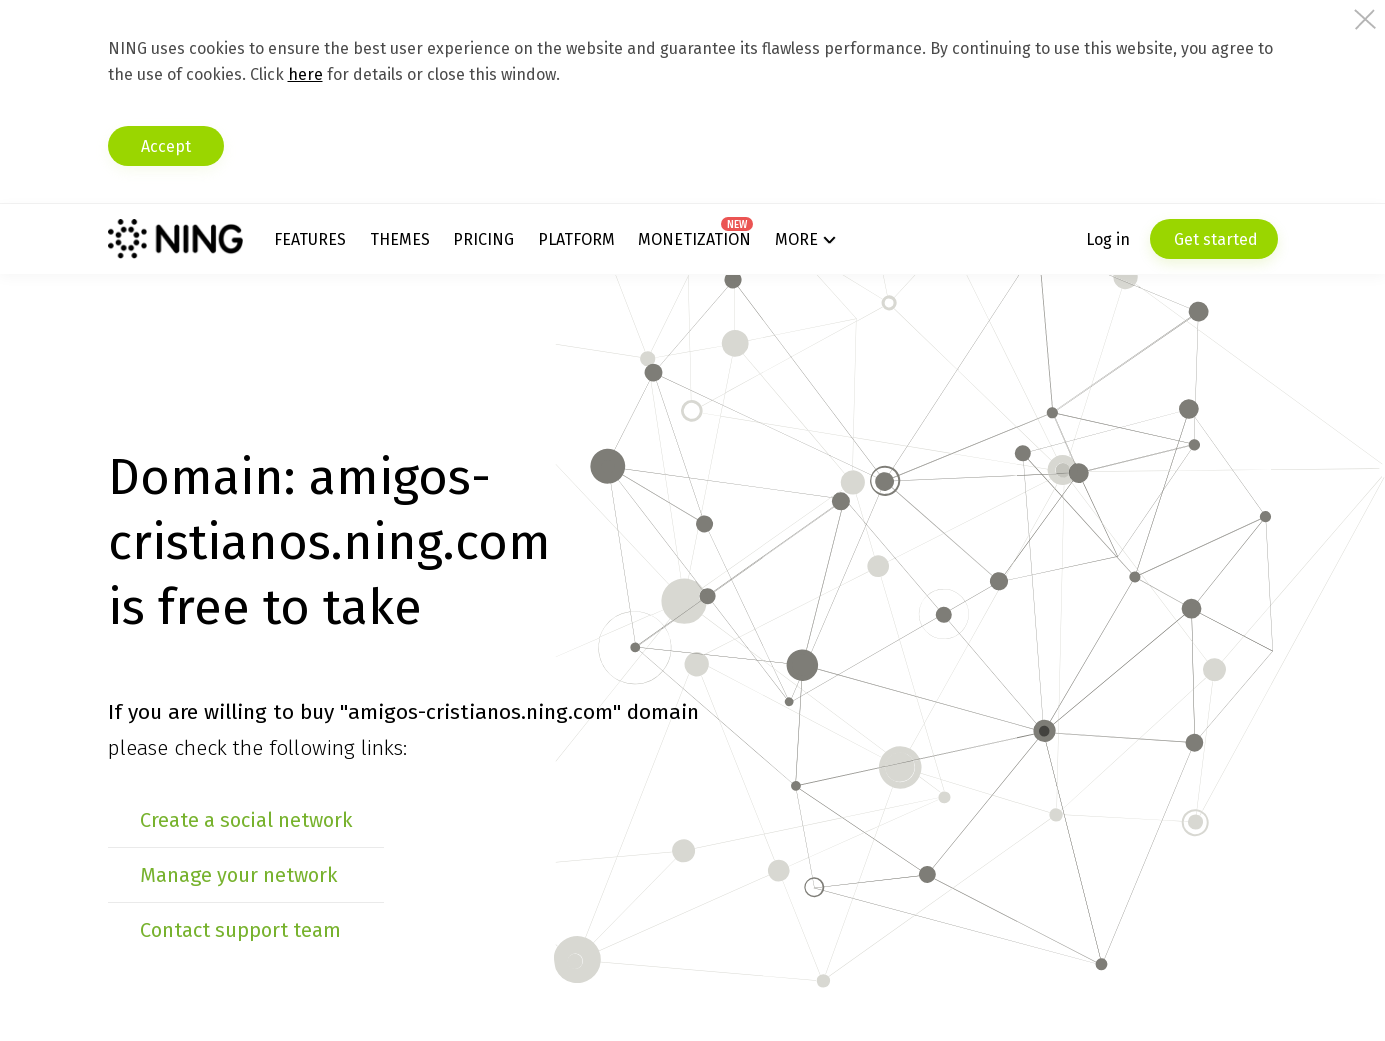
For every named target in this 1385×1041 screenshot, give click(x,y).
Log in (1108, 239)
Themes (400, 239)
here (305, 74)
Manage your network (238, 875)
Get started (1214, 239)
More (796, 239)
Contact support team (240, 930)
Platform (576, 239)
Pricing (483, 239)
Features (310, 239)
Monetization (694, 239)
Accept (166, 146)
